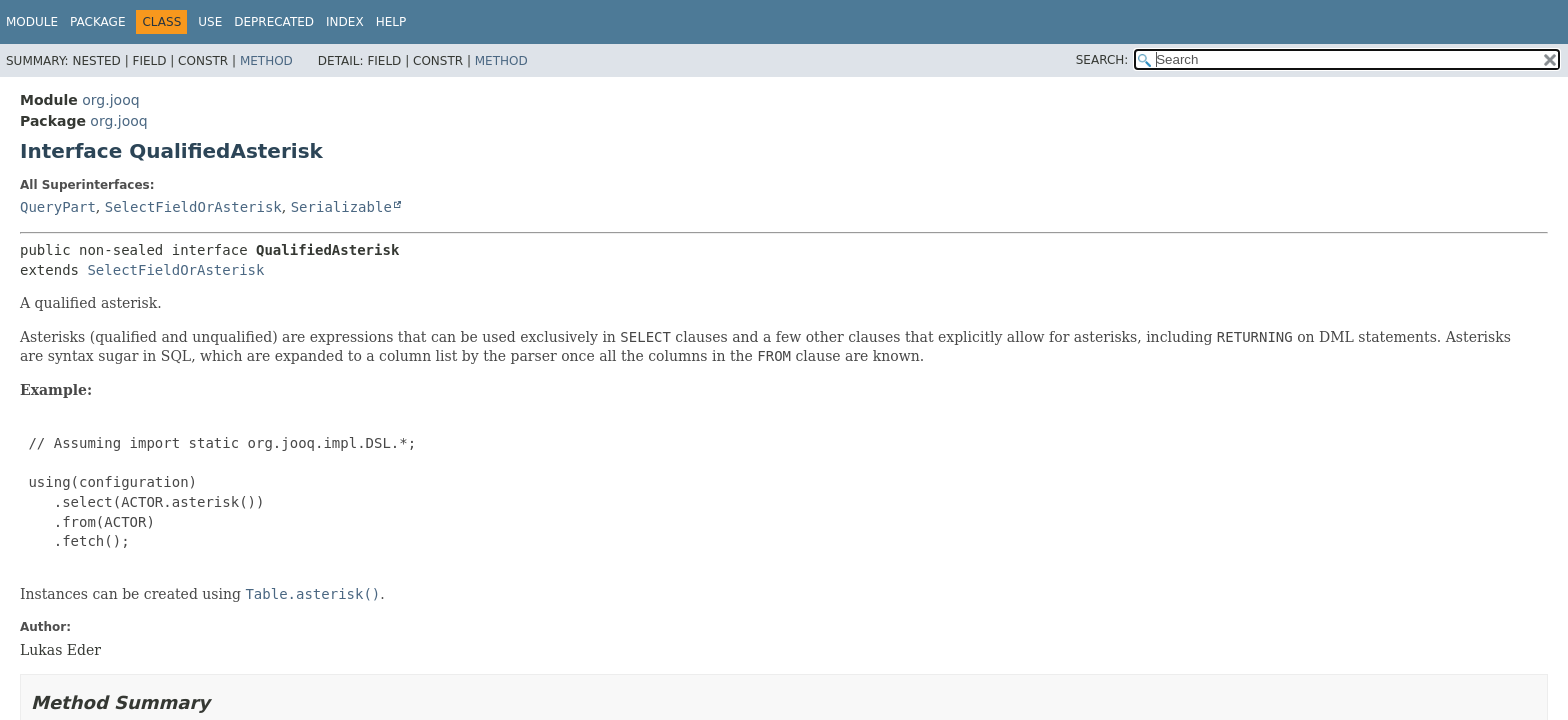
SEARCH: (1102, 60)
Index (345, 22)
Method (266, 61)
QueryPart (58, 207)
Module (32, 22)
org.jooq (110, 100)
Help (391, 22)
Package (97, 22)
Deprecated (274, 22)
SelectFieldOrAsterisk (193, 207)
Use (210, 22)
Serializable (341, 207)
